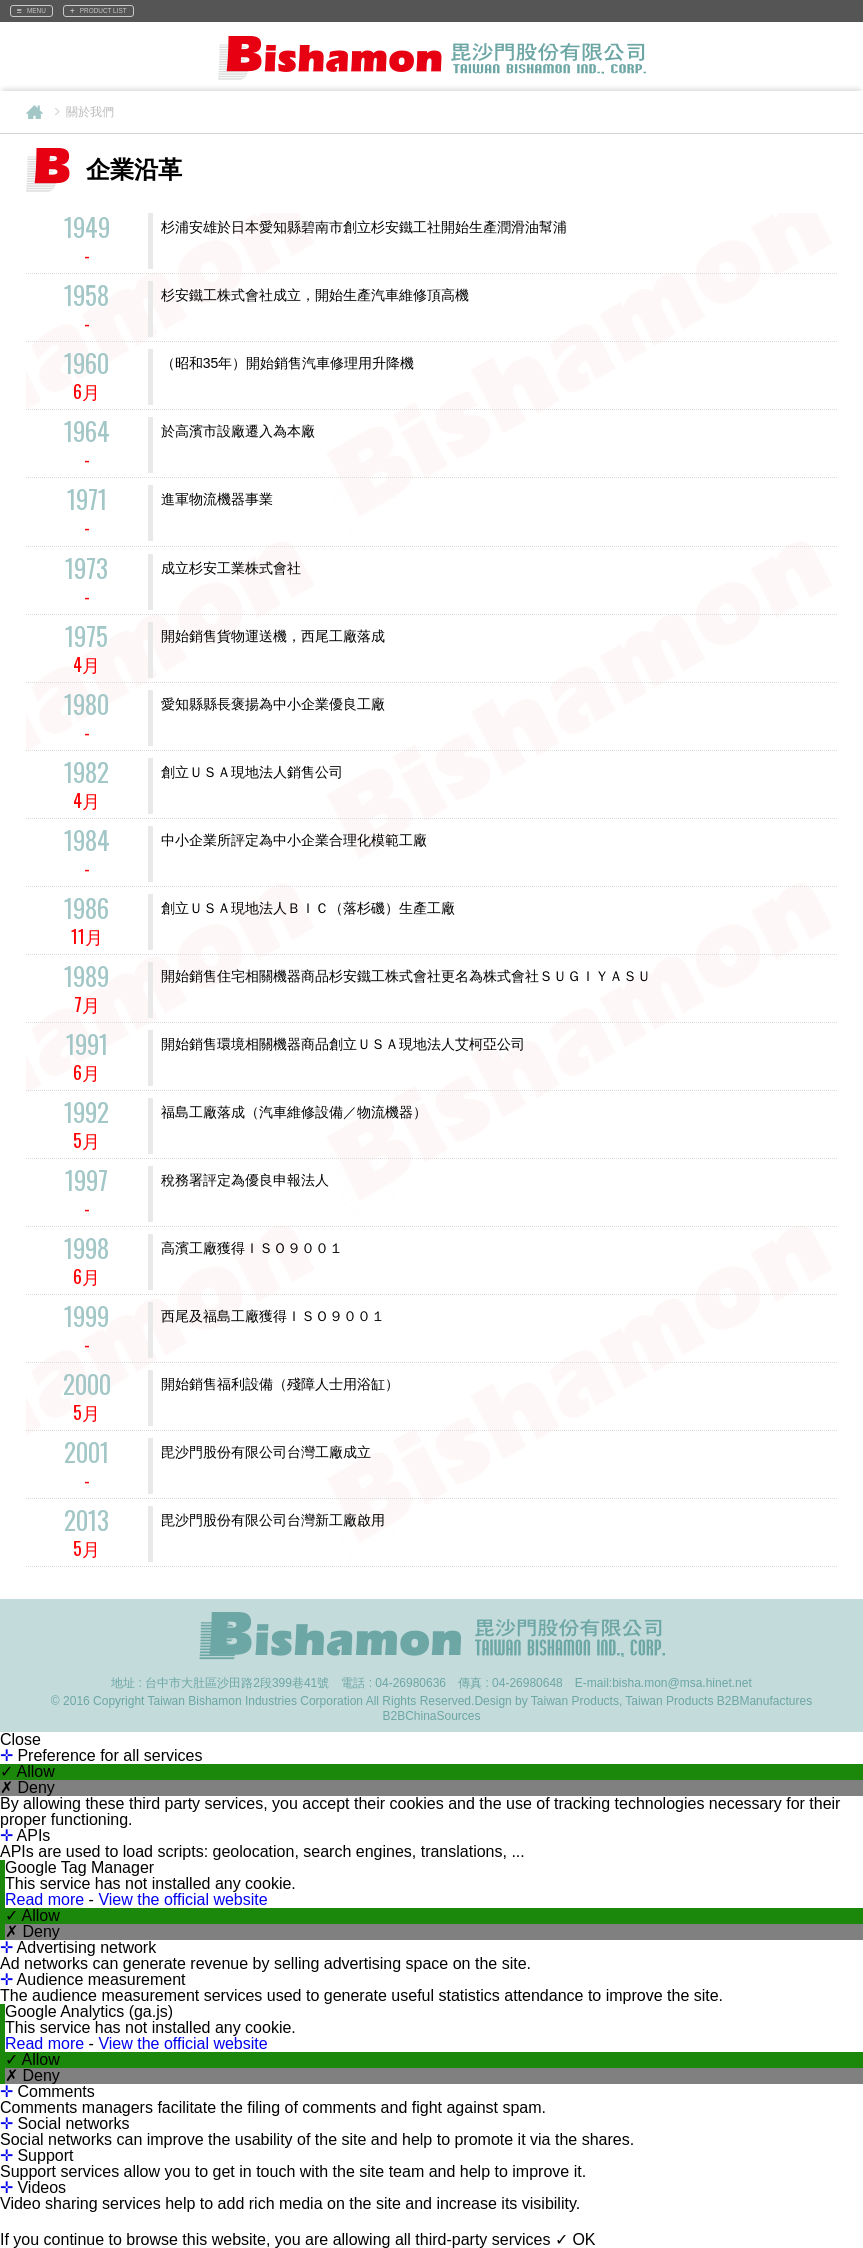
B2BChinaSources (431, 1716)
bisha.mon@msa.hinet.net (682, 1683)
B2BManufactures (764, 1701)
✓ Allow (27, 1772)
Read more (47, 1899)
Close (20, 1740)
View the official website (182, 1899)
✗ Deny (27, 1788)
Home (34, 112)
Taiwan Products (669, 1701)
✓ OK (575, 2239)
